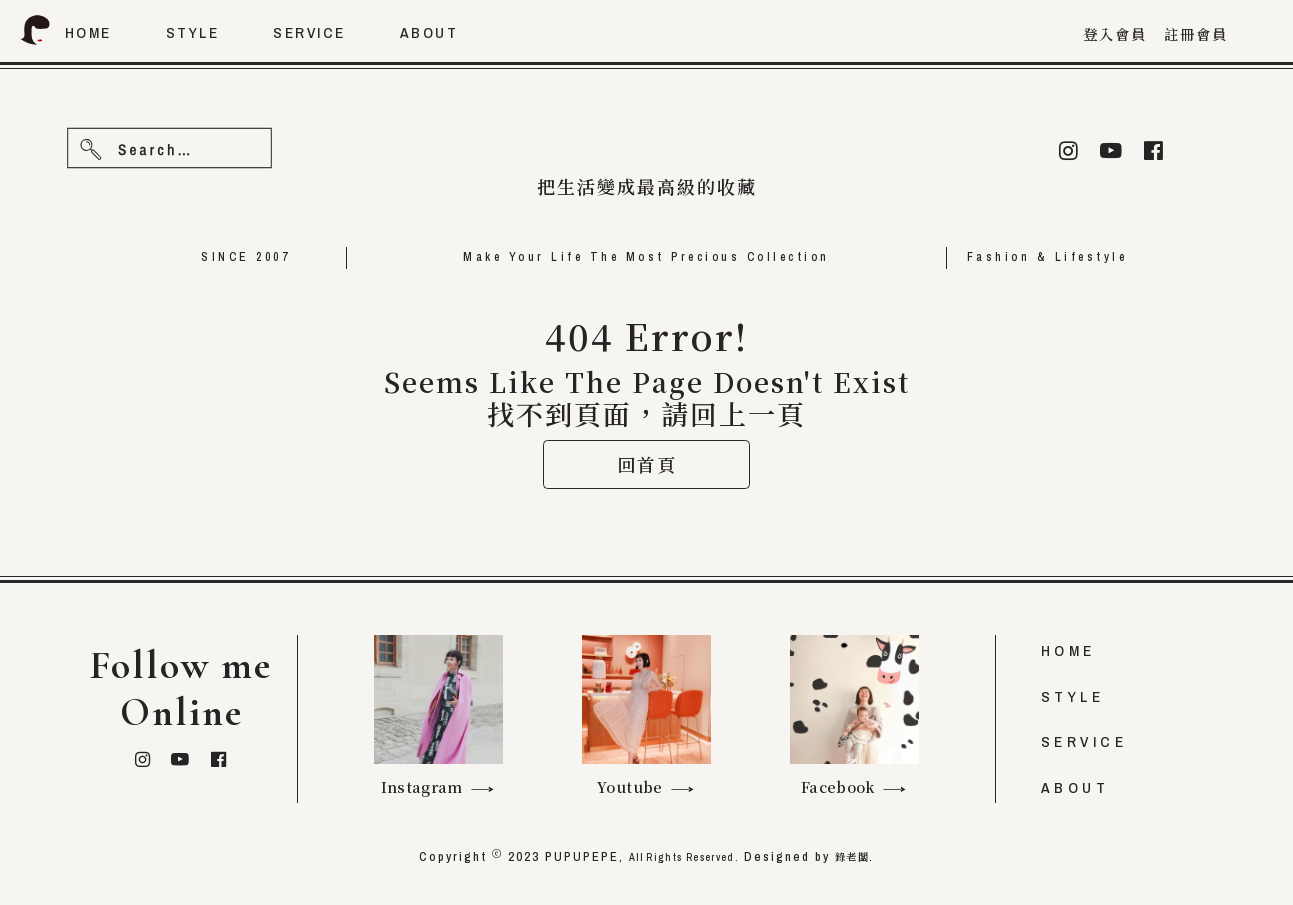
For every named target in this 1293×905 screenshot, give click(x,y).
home (88, 32)
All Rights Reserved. (678, 857)
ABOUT (1075, 787)
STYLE (1073, 696)
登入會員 (1115, 34)
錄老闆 (869, 857)
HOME (1068, 651)
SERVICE (1084, 742)
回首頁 (647, 511)
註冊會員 (1196, 34)
